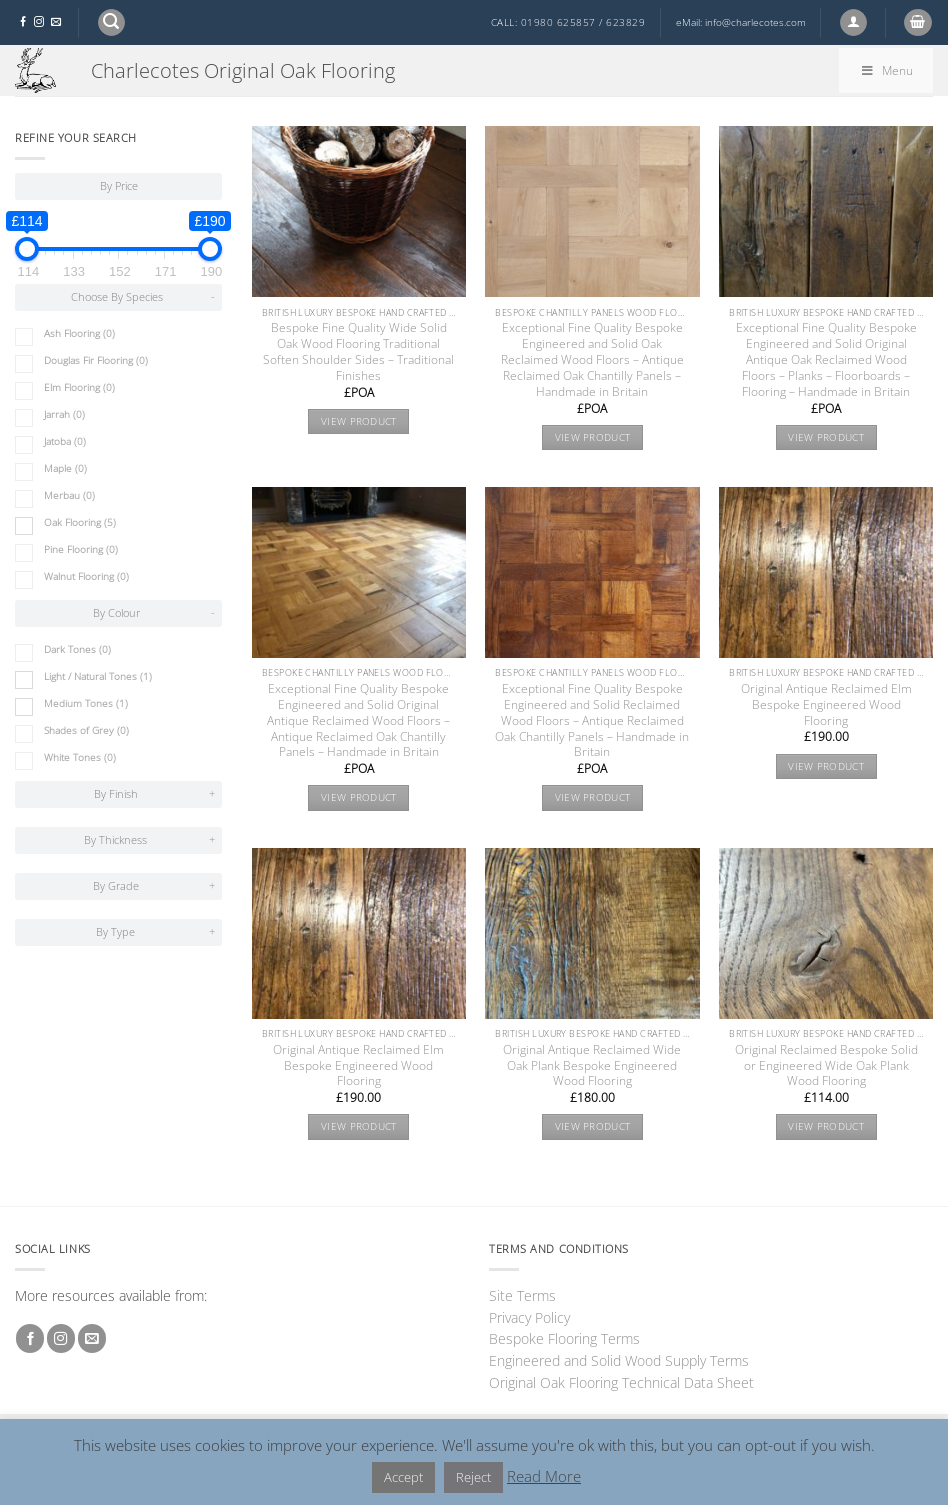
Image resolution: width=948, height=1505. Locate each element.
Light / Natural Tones (98, 676)
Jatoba (65, 441)
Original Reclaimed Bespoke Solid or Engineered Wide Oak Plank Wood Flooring (826, 1066)
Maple (65, 468)
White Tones (80, 757)
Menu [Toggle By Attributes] (886, 70)
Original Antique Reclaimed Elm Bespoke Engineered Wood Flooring (826, 705)
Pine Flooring (81, 549)
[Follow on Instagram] (39, 22)
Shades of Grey (86, 730)
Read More (544, 1476)
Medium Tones (86, 703)
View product (359, 421)
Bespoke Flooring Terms (564, 1338)
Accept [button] (403, 1477)
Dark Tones (77, 649)
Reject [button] (473, 1477)
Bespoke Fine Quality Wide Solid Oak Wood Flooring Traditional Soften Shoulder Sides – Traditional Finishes (358, 352)
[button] (111, 22)
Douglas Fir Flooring (96, 360)
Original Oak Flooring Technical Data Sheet (621, 1382)
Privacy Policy (529, 1317)
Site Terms (522, 1295)
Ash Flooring (79, 333)
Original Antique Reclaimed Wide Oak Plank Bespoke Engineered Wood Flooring (592, 1066)
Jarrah (64, 414)
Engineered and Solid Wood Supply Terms (619, 1360)
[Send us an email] (56, 22)
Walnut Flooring (86, 576)
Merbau (69, 495)
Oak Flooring (80, 522)
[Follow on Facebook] (23, 22)
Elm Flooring (79, 387)
